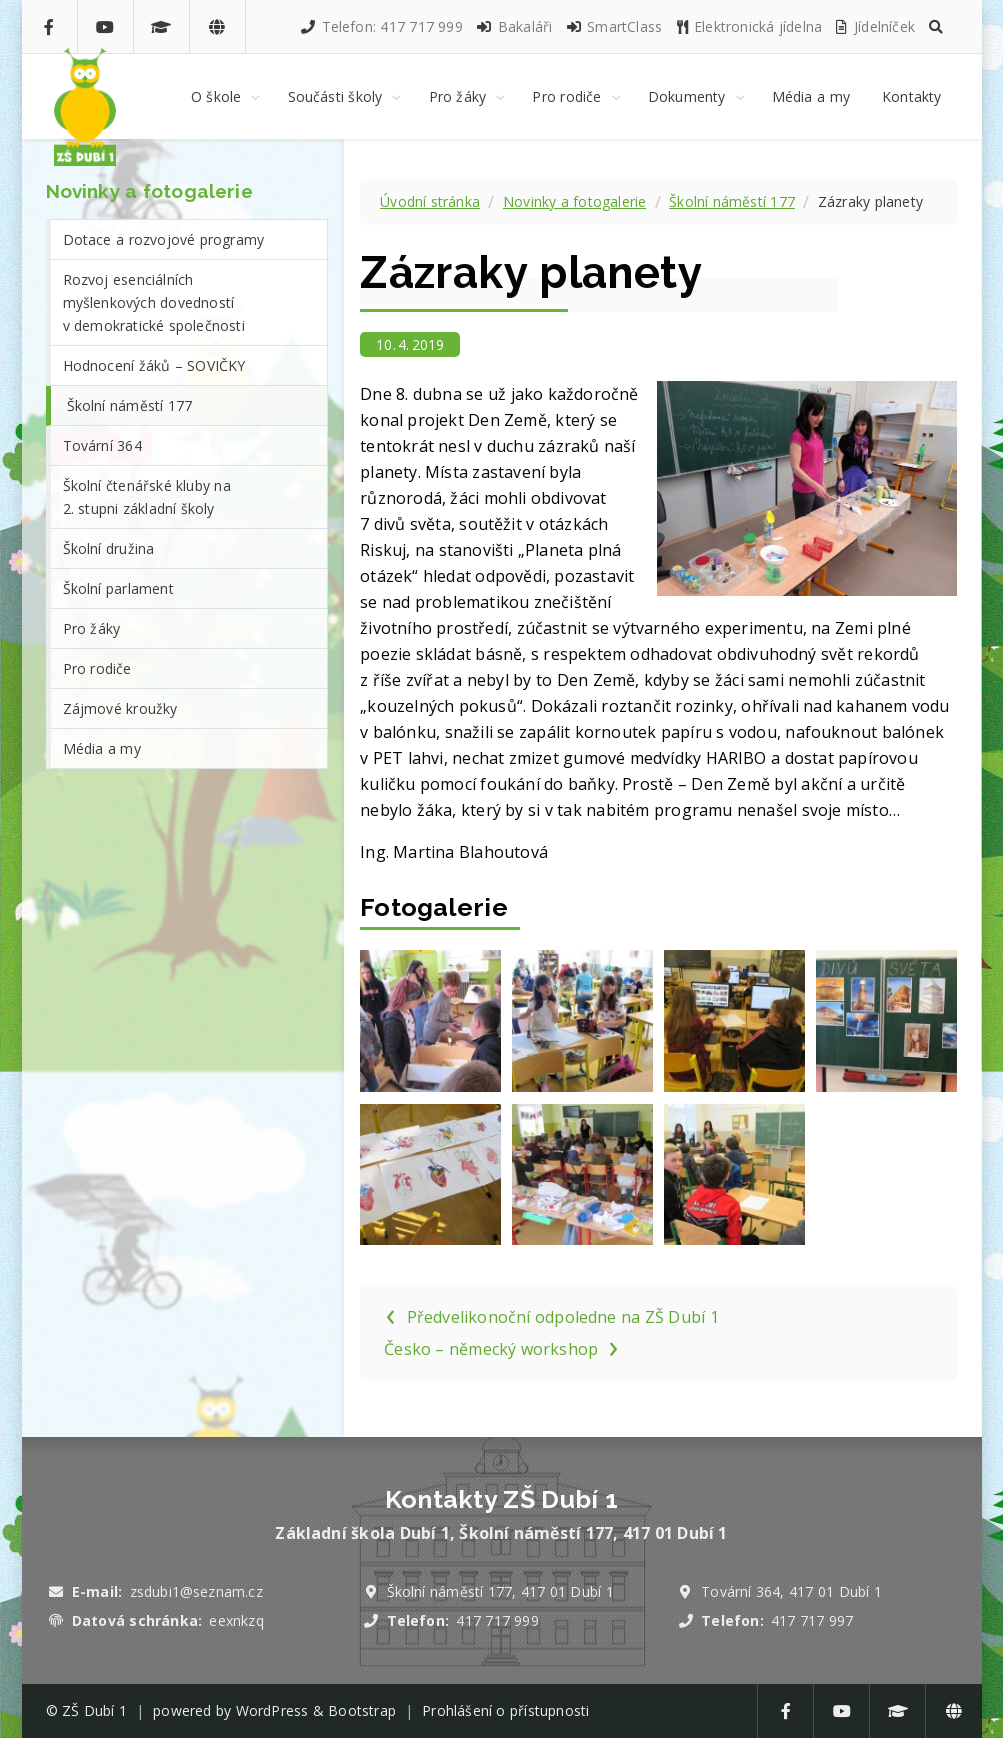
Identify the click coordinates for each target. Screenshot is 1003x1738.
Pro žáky (92, 628)
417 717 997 (812, 1620)
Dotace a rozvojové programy (164, 239)
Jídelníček (874, 26)
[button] (936, 26)
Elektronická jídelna (749, 26)
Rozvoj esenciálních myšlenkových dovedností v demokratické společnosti (154, 302)
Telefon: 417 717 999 (381, 26)
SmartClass (613, 26)
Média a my (102, 748)
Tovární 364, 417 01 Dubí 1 (791, 1591)
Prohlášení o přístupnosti (505, 1710)
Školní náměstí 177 (732, 201)
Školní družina (109, 548)
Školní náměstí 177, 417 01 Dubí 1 (500, 1591)
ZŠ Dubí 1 (94, 1710)
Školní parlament (118, 588)
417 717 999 (497, 1620)
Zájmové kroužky (120, 708)
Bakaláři (513, 26)
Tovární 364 (102, 445)
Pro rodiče (97, 668)
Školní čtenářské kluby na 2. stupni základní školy (147, 497)
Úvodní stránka (430, 201)
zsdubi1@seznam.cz (196, 1591)
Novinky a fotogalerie (574, 201)
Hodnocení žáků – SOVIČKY (154, 365)
